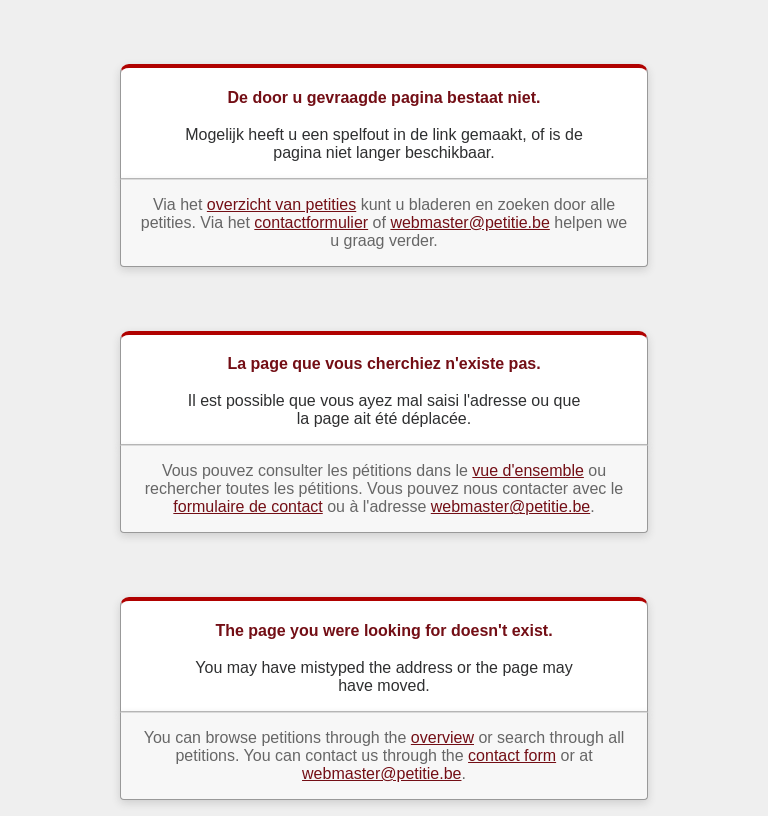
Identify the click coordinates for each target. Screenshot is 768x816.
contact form (512, 755)
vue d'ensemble (528, 470)
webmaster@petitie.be (469, 222)
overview (442, 737)
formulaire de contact (247, 506)
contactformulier (311, 222)
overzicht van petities (281, 204)
